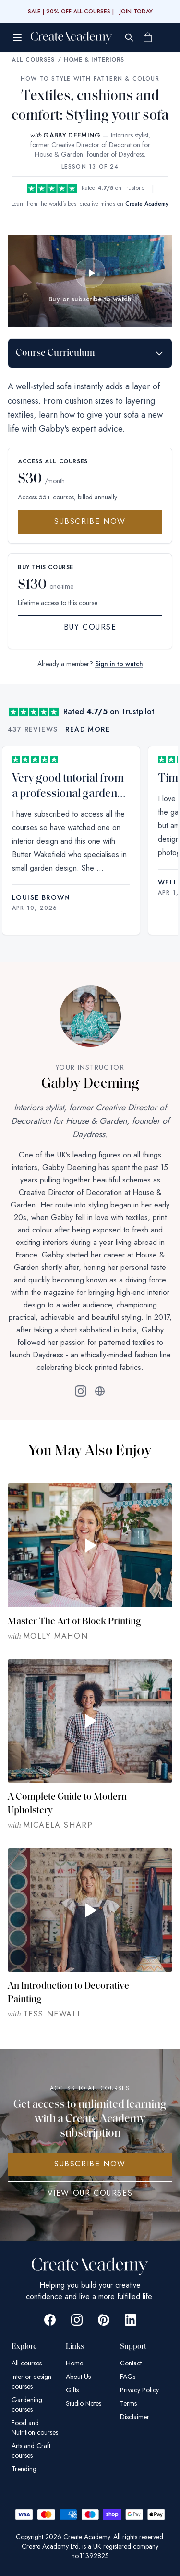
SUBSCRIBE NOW (90, 2163)
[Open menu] (17, 37)
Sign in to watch (119, 664)
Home (74, 2363)
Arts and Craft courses (31, 2450)
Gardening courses (27, 2404)
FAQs (127, 2376)
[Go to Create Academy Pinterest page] (103, 2320)
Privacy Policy (139, 2390)
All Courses (33, 59)
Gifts (72, 2390)
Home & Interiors (94, 59)
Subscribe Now (90, 521)
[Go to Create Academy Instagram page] (77, 2320)
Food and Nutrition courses (35, 2427)
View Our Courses (90, 2193)
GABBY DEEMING (72, 135)
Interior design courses (31, 2381)
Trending (24, 2469)
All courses (27, 2363)
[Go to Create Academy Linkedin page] (130, 2320)
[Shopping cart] (147, 37)
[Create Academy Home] (71, 37)
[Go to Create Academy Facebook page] (50, 2320)
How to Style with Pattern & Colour (90, 79)
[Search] (129, 37)
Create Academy (146, 203)
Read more (87, 729)
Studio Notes (83, 2403)
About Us (78, 2376)
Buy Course (90, 627)
